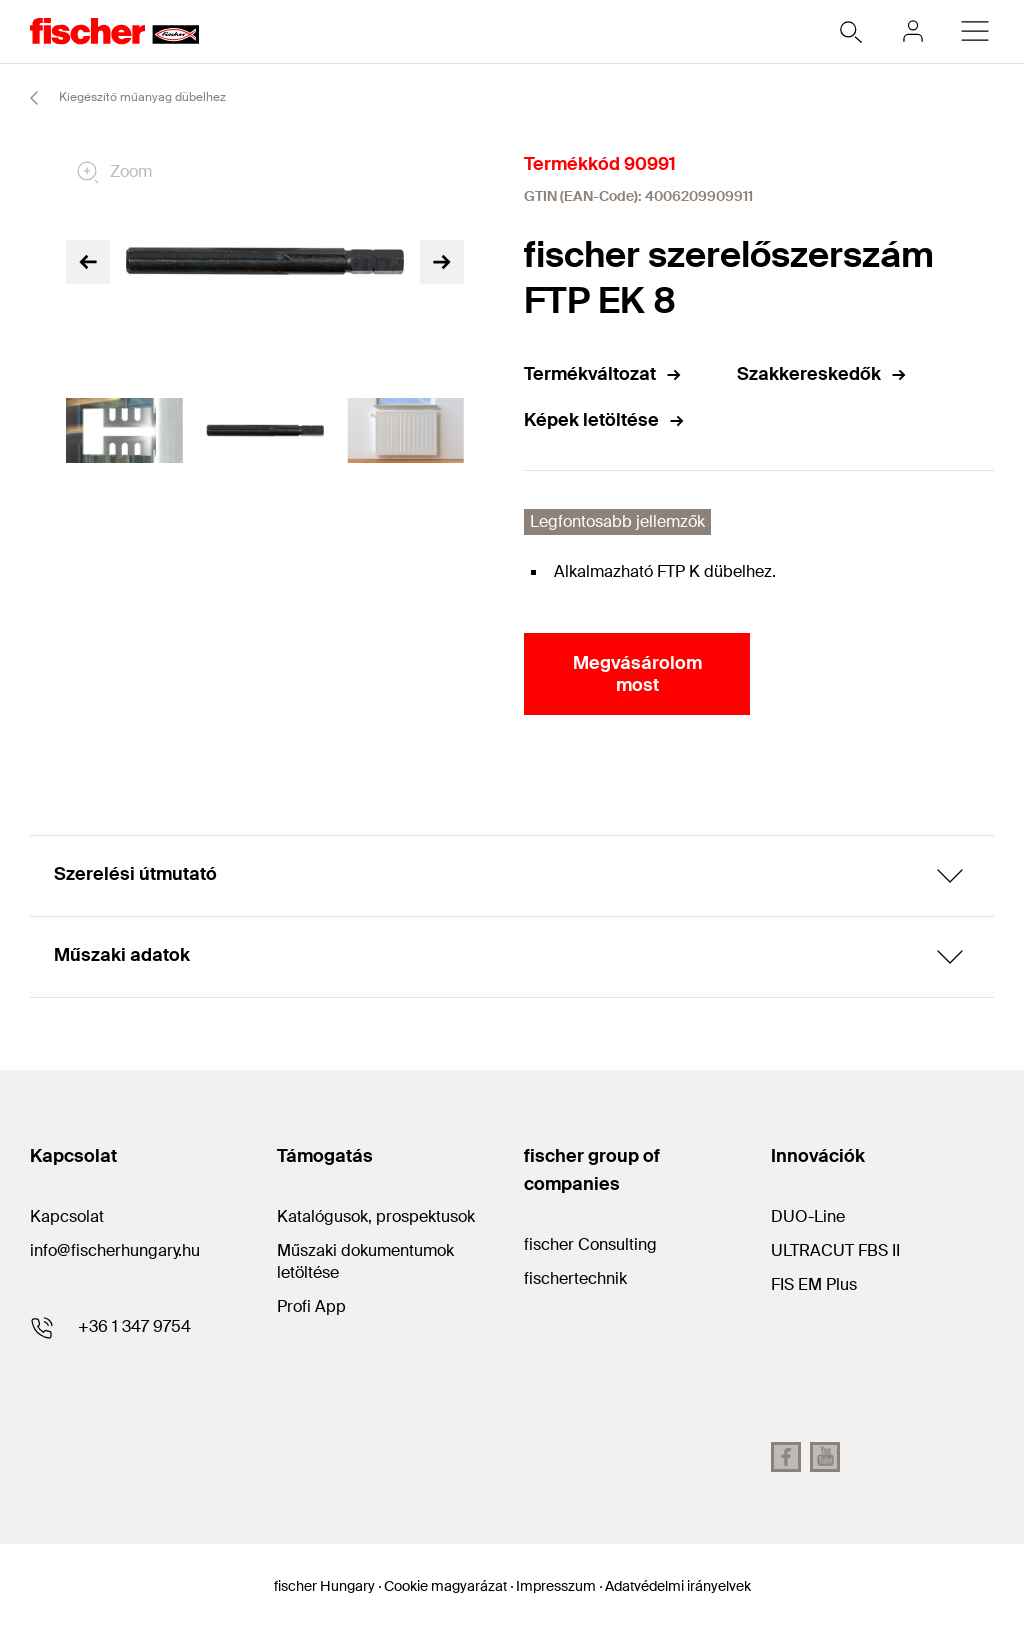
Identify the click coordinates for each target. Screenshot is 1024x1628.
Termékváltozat (603, 374)
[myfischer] (913, 31)
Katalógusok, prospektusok (376, 1216)
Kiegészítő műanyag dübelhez (119, 98)
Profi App (311, 1306)
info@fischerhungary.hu (115, 1250)
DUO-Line (808, 1216)
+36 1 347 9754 (134, 1326)
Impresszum (556, 1586)
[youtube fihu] (825, 1457)
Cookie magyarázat (445, 1586)
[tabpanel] (124, 431)
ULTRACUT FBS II (835, 1250)
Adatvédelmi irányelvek (678, 1586)
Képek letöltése (605, 420)
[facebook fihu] (786, 1457)
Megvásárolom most (637, 674)
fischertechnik (575, 1278)
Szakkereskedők (822, 374)
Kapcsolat (67, 1216)
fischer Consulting (590, 1244)
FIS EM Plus (814, 1284)
